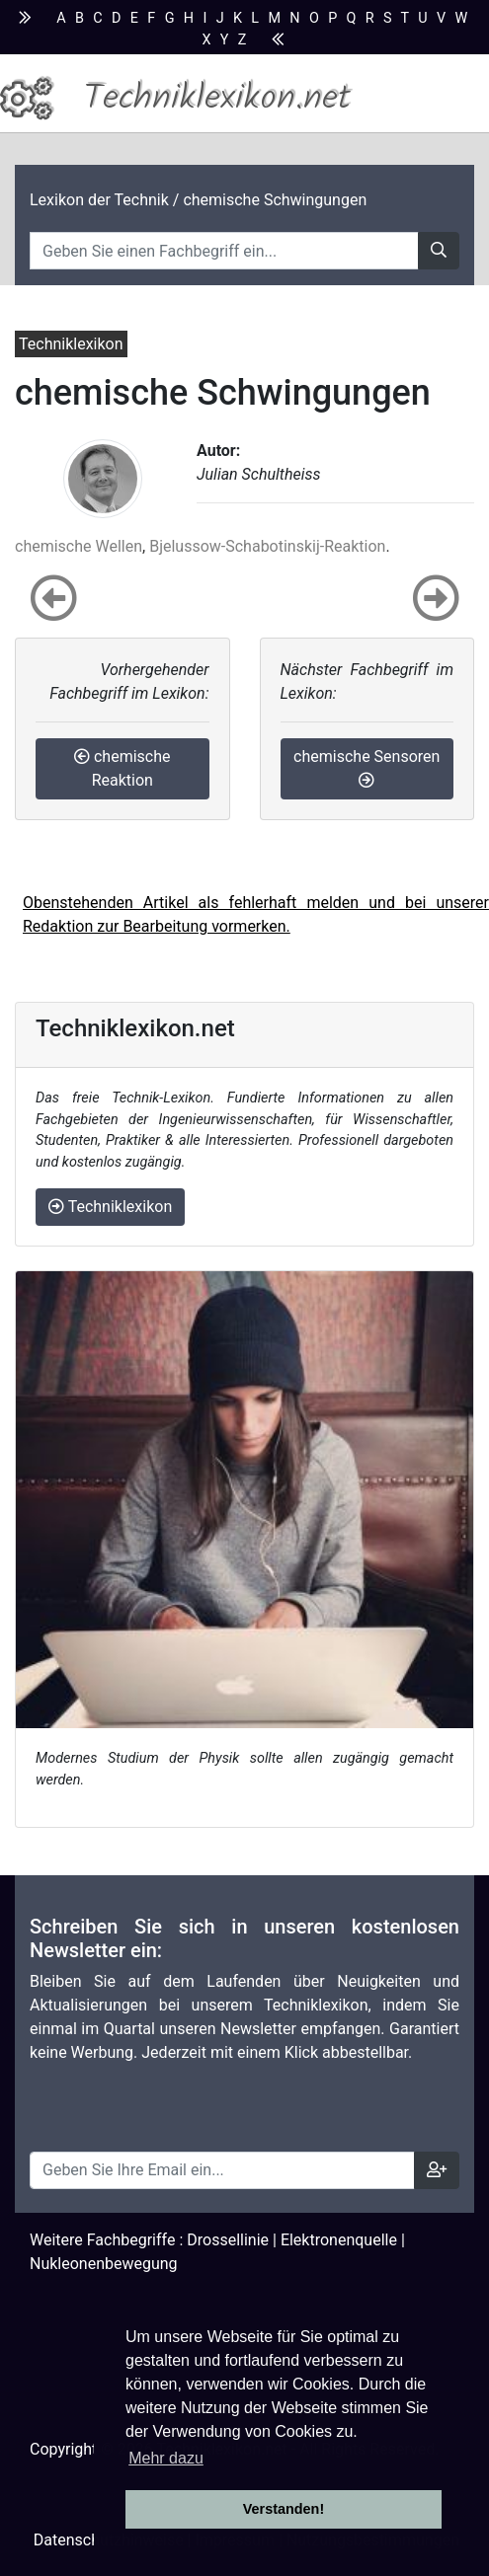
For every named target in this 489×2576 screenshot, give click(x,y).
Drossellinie (228, 2240)
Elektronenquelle (339, 2240)
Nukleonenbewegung (104, 2263)
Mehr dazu (166, 2458)
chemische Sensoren (366, 767)
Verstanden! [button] (283, 2509)
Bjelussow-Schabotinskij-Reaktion (267, 546)
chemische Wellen (78, 546)
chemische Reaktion (122, 768)
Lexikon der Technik (99, 199)
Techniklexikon (110, 1206)
